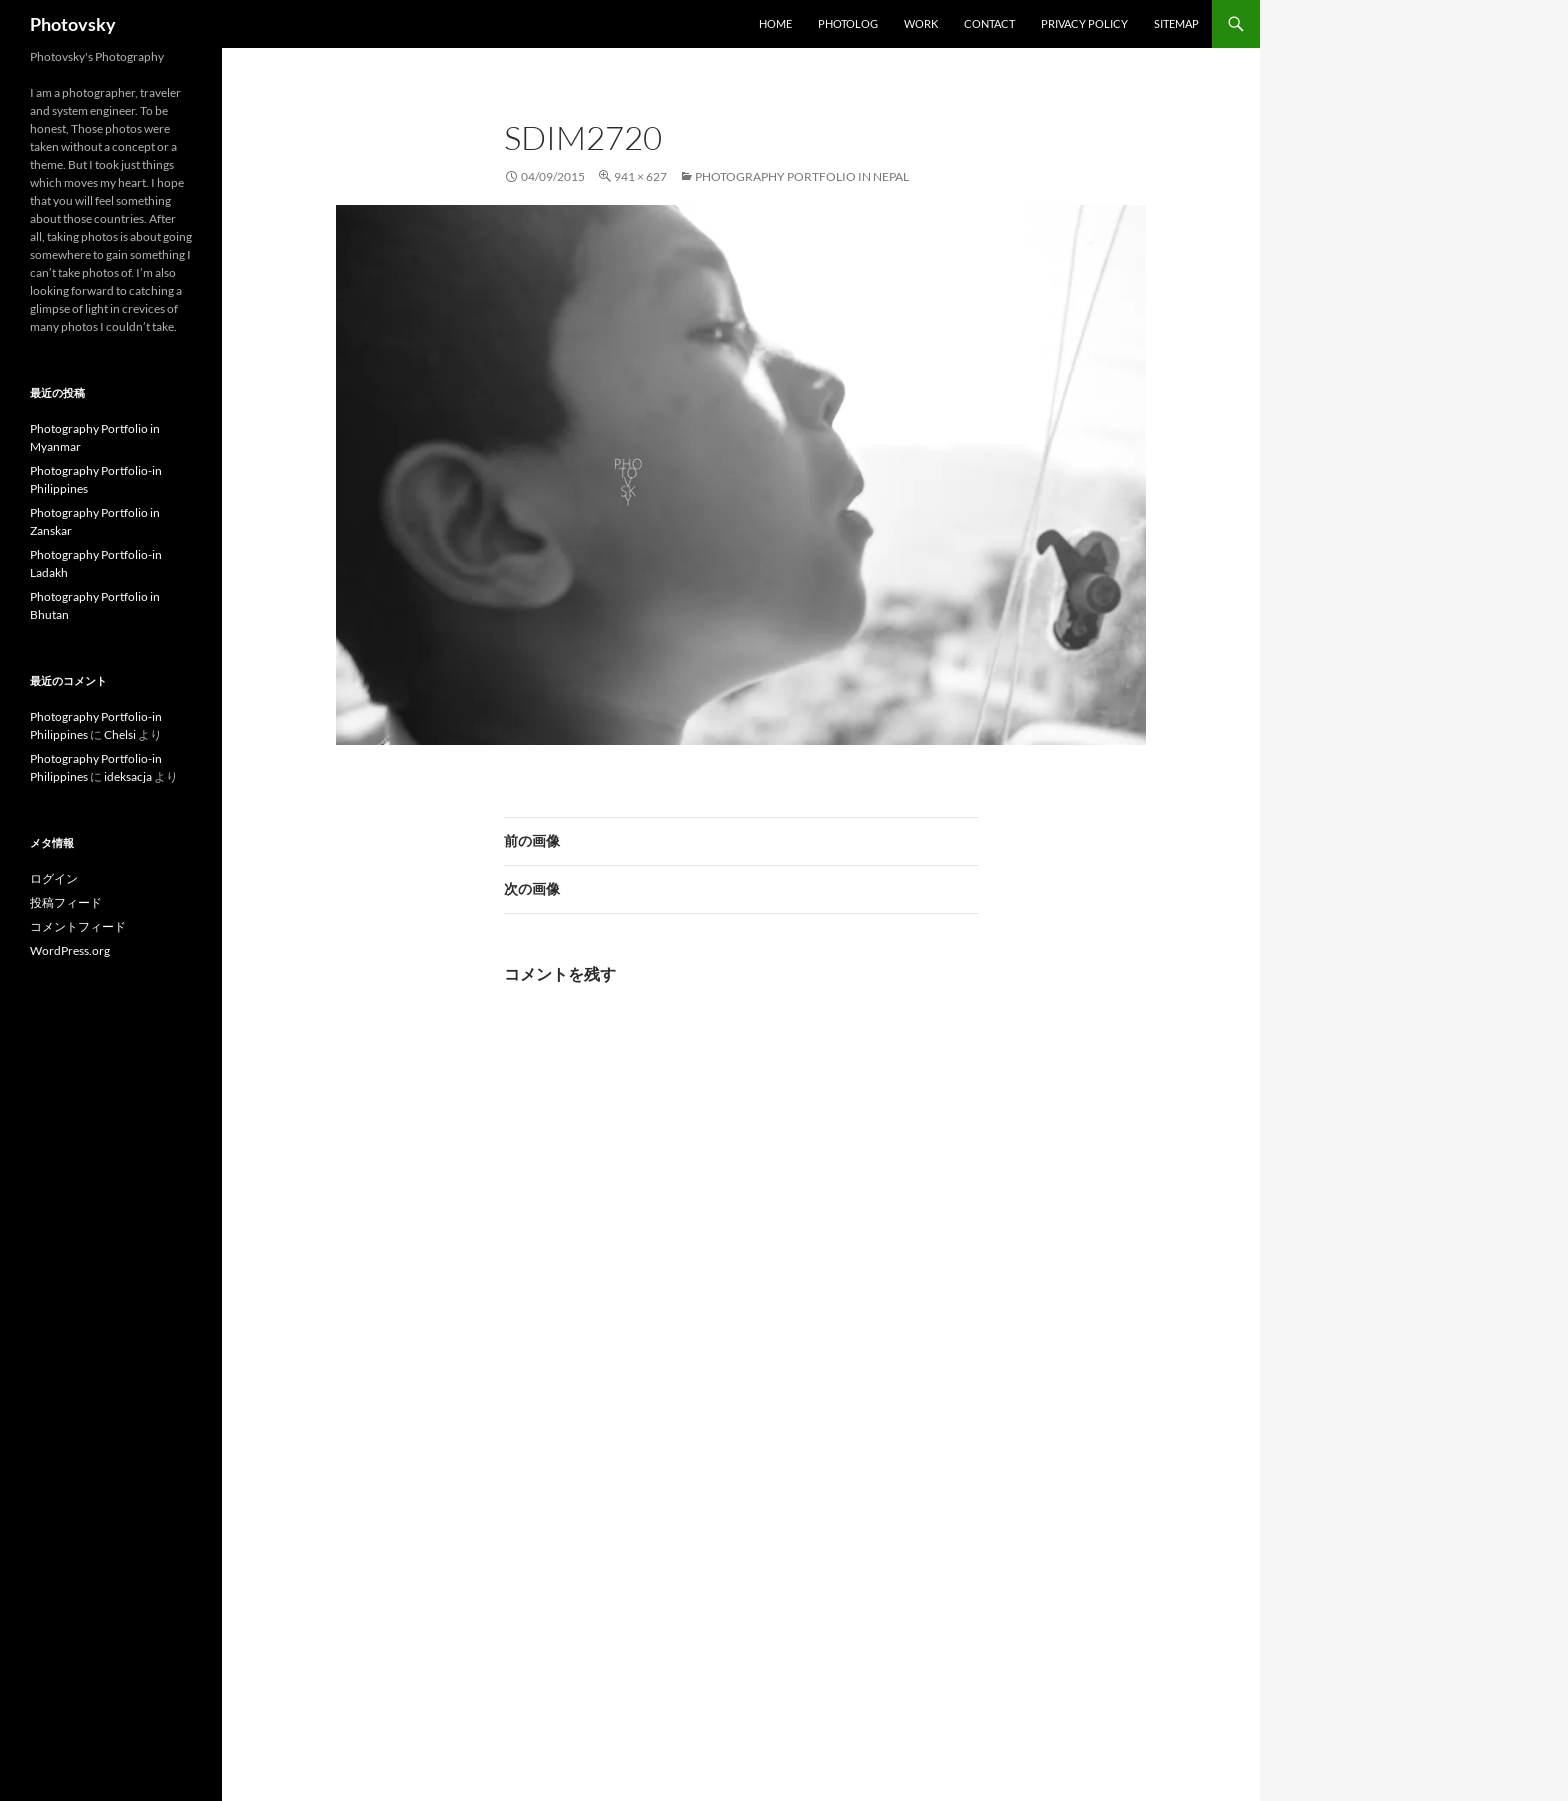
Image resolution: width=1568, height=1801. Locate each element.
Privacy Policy (1084, 23)
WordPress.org (70, 950)
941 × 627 (640, 176)
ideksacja (128, 776)
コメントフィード (78, 926)
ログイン (54, 878)
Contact (989, 23)
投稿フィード (66, 902)
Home (775, 23)
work (921, 23)
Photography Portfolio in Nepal (802, 176)
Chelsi (120, 734)
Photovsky (73, 24)
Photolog (848, 23)
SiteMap (1176, 23)
